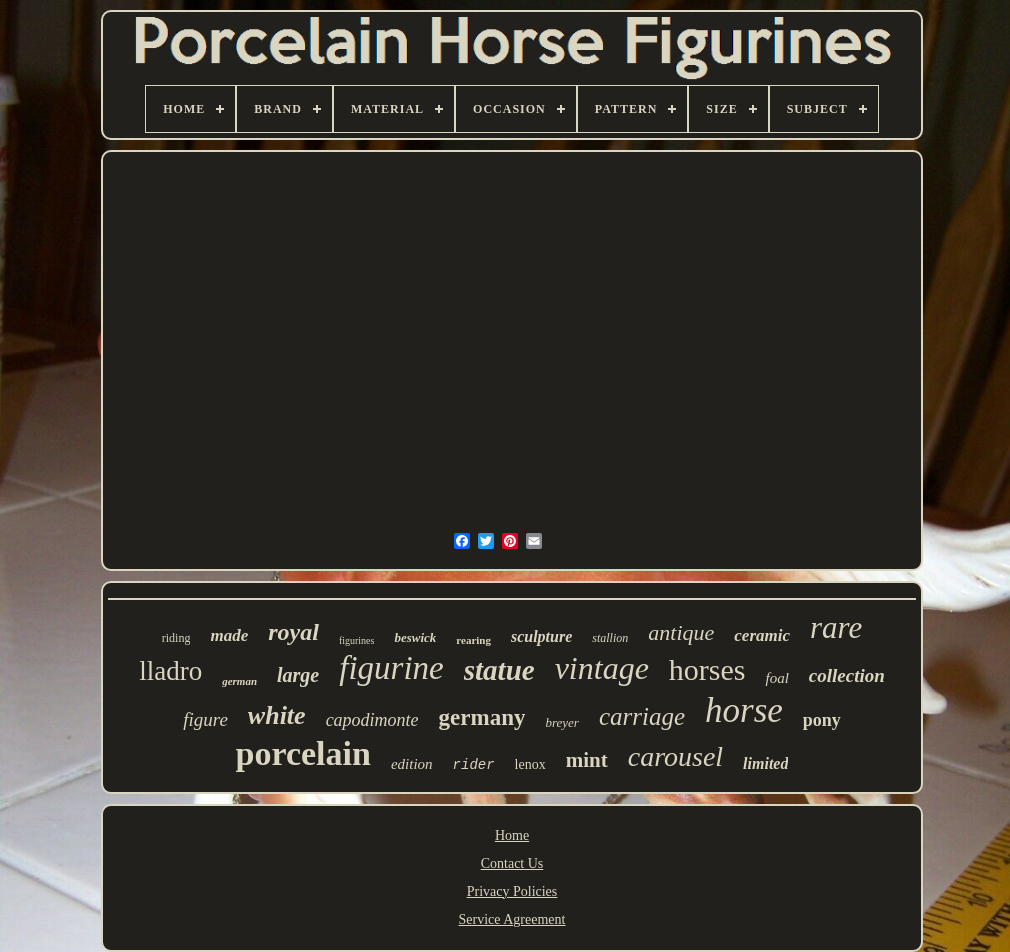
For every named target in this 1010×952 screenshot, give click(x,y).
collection (847, 675)
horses (707, 669)
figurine (391, 668)
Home (512, 835)
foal (776, 678)
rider (474, 765)
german (239, 681)
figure (205, 719)
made (229, 635)
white (277, 715)
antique (681, 632)
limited (765, 763)
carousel (675, 756)
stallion (610, 638)
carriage (642, 716)
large (298, 675)
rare (836, 627)
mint (587, 760)
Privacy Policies (512, 891)
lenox (530, 764)
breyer (561, 722)
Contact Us (512, 863)
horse (744, 710)
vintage (602, 668)
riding (176, 638)
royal (293, 632)
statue (499, 670)
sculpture (541, 636)
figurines (357, 640)
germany (482, 717)
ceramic (762, 635)
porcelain (303, 753)
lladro (170, 671)
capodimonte (372, 720)
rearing (473, 640)
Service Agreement (512, 919)
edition (412, 764)
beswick (415, 637)
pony (822, 720)
